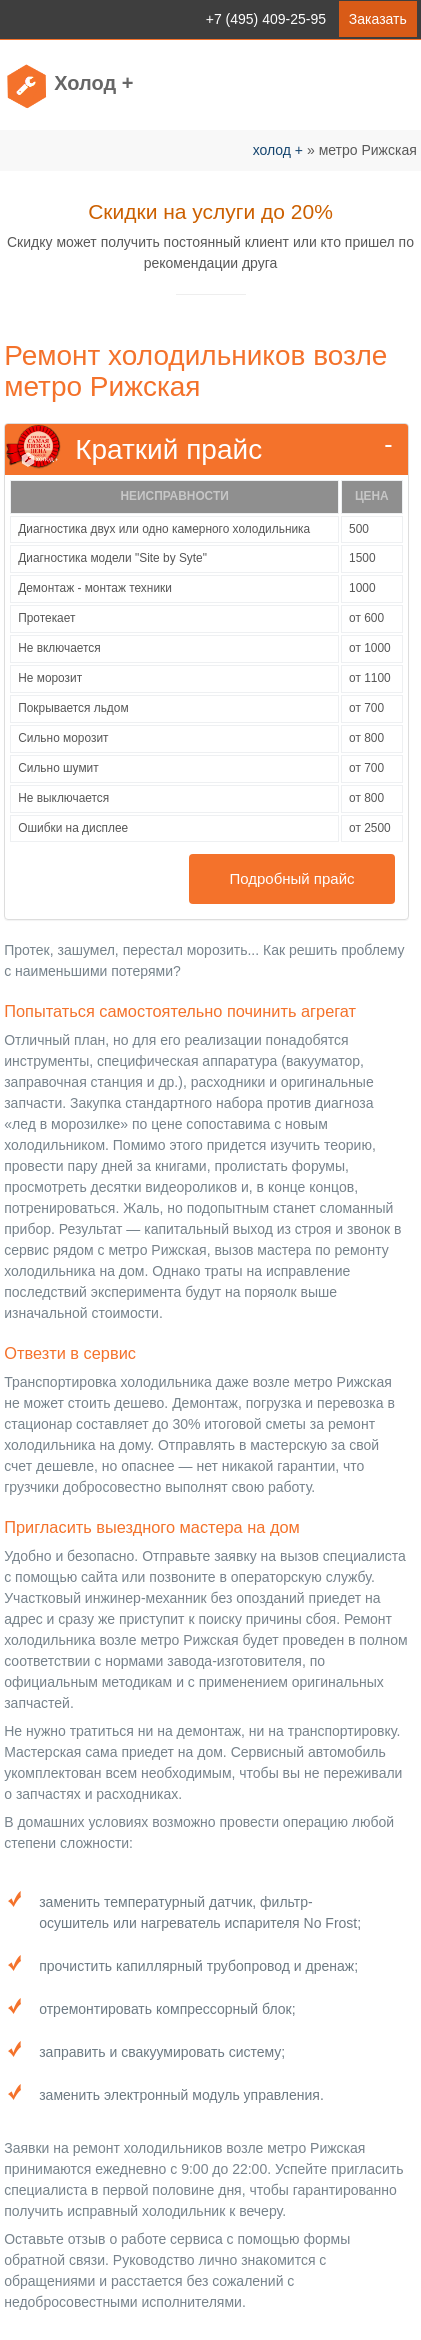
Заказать (378, 19)
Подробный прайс (291, 878)
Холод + (93, 83)
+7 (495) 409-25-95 (266, 19)
